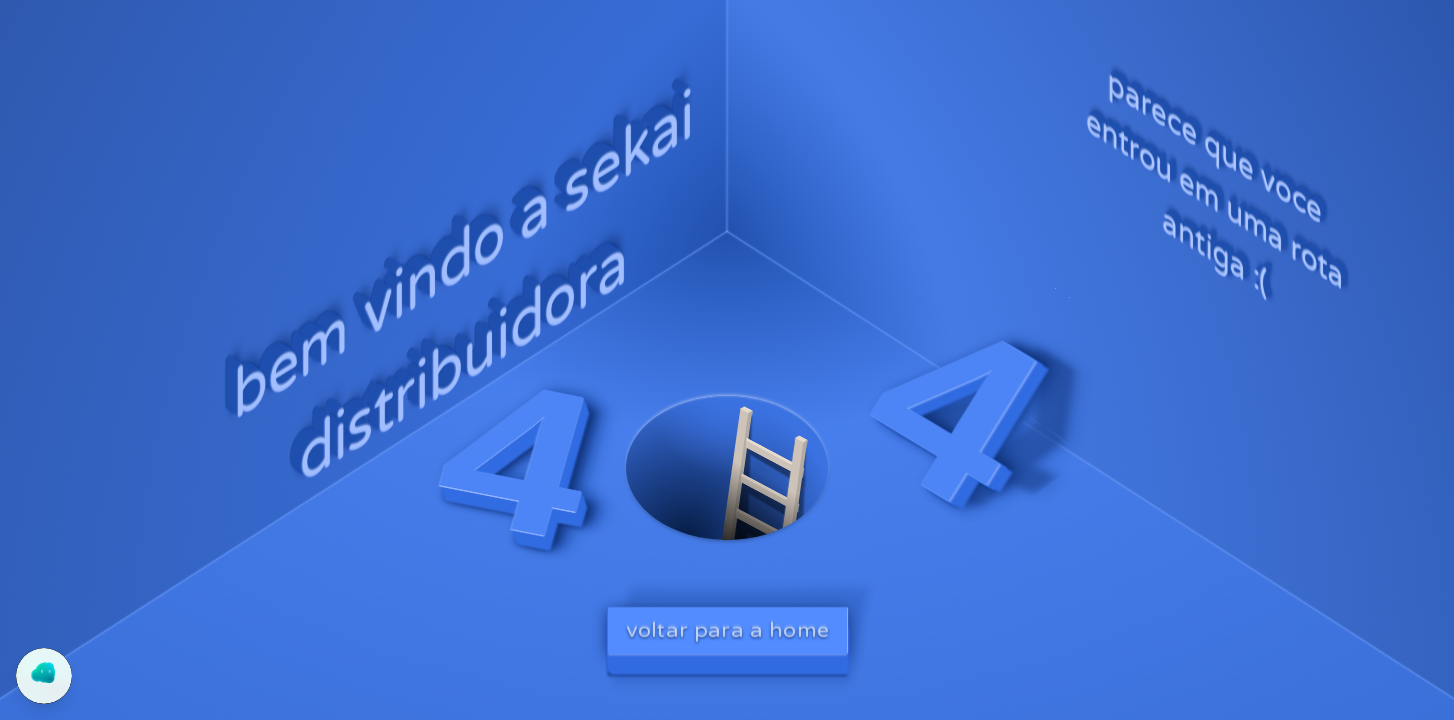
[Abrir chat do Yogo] (44, 676)
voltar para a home (727, 629)
